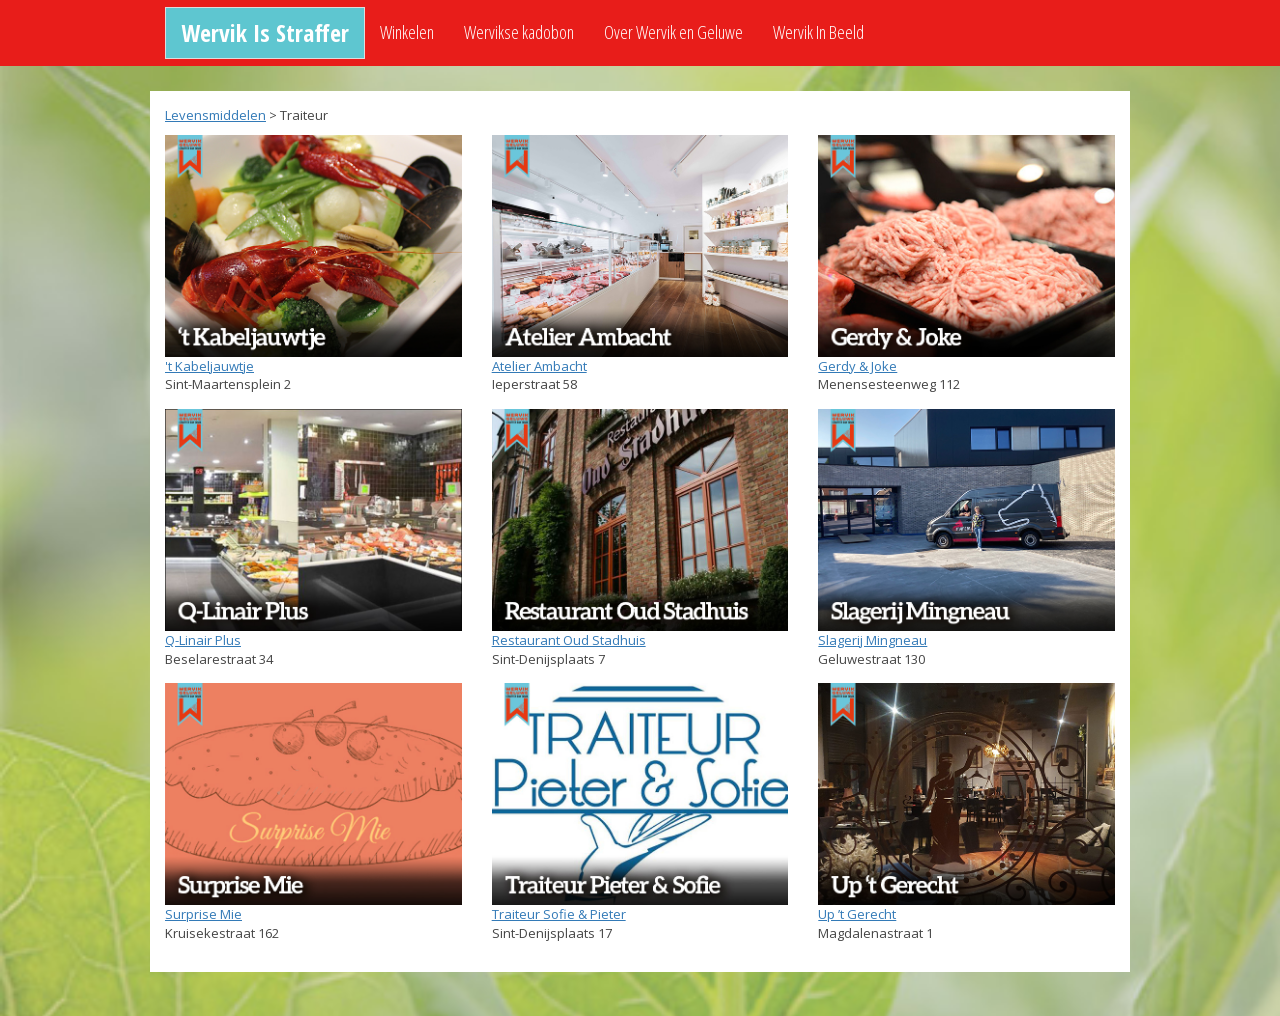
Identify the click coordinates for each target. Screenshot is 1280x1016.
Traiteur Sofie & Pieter (559, 914)
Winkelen (407, 32)
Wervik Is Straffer (265, 32)
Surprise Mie (203, 914)
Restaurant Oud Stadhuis (569, 640)
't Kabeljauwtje (209, 366)
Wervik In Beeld (818, 32)
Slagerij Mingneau (872, 640)
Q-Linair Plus (203, 640)
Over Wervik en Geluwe (673, 32)
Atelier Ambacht (539, 366)
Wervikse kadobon (519, 32)
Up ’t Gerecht (857, 914)
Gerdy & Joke (857, 366)
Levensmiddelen (215, 115)
